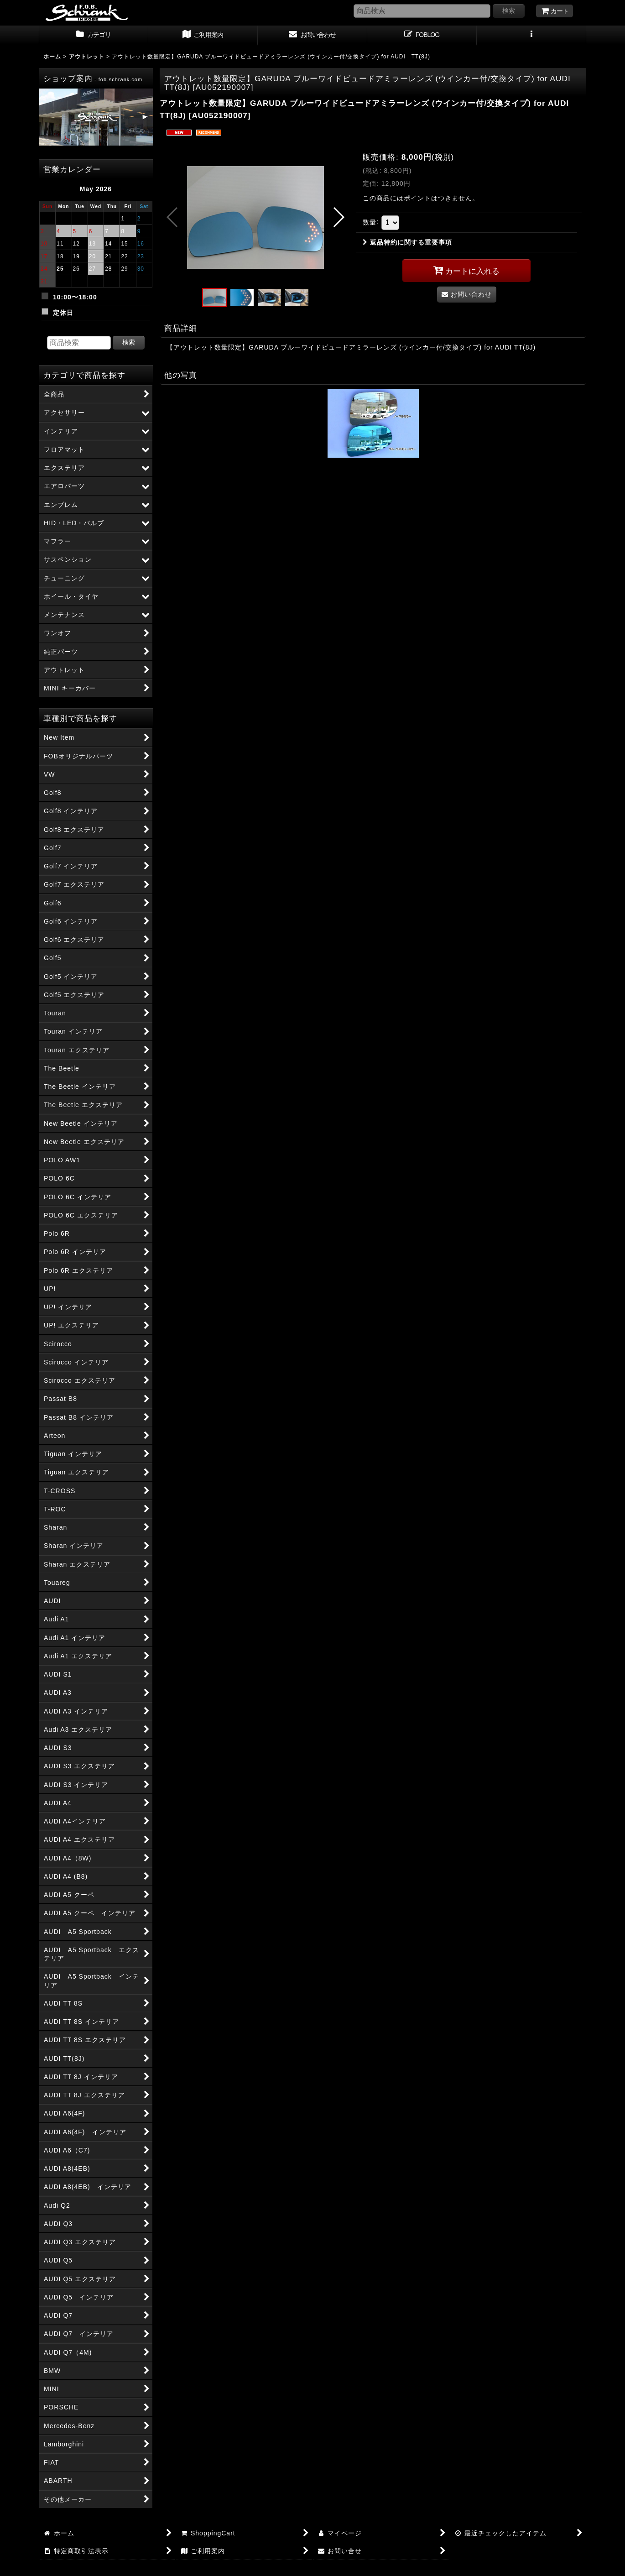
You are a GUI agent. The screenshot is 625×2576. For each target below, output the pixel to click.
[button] (531, 36)
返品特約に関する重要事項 (407, 242)
